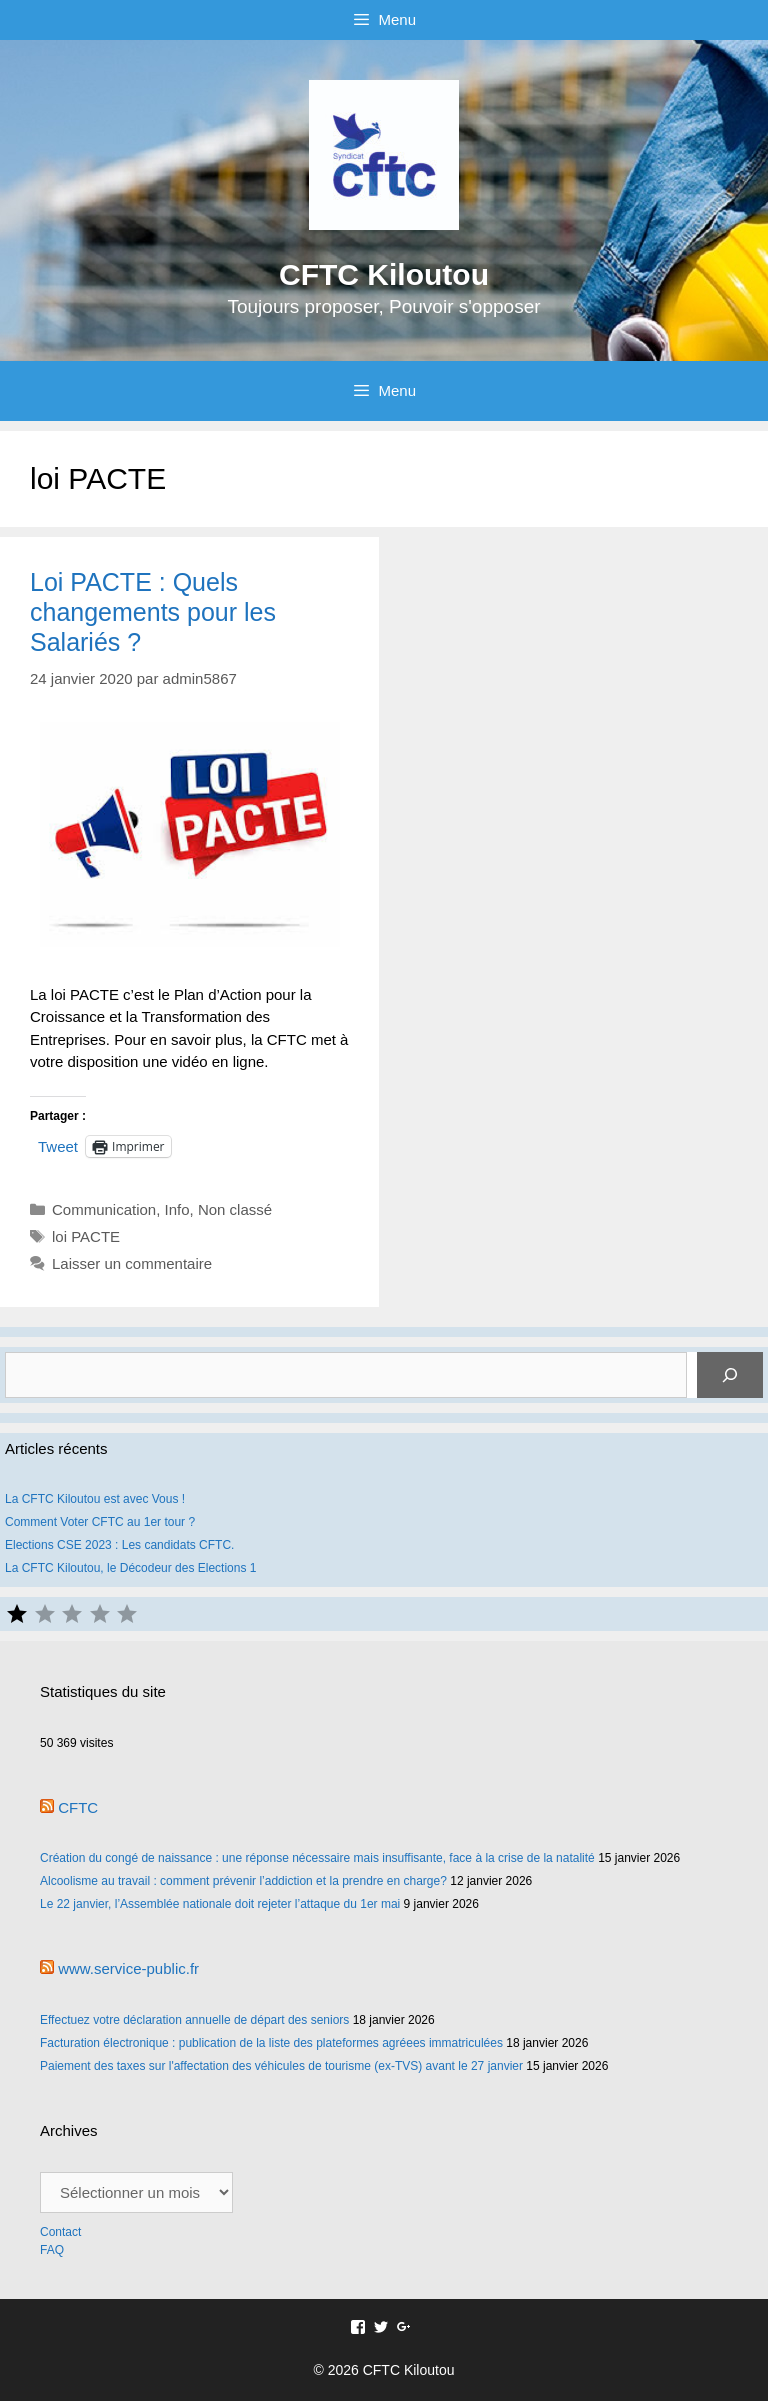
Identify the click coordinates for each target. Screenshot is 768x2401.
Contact (62, 2232)
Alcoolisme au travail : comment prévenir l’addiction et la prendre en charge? (243, 1881)
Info (177, 1209)
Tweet (58, 1146)
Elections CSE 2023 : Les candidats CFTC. (119, 1545)
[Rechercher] (730, 1375)
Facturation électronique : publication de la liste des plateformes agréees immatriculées (271, 2043)
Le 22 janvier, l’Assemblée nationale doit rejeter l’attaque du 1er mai (220, 1904)
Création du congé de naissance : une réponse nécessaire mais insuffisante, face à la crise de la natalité (317, 1858)
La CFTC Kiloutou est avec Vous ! (95, 1499)
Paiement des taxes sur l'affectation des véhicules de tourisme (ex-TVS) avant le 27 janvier (281, 2066)
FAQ (52, 2250)
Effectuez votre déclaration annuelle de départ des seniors (194, 2020)
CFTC (78, 1807)
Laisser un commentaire (132, 1263)
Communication (104, 1209)
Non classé (235, 1209)
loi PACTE (86, 1236)
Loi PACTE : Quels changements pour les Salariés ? (153, 612)
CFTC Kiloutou (384, 274)
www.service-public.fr (128, 1968)
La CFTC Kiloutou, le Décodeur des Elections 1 (130, 1568)
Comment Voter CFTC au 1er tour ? (100, 1522)
